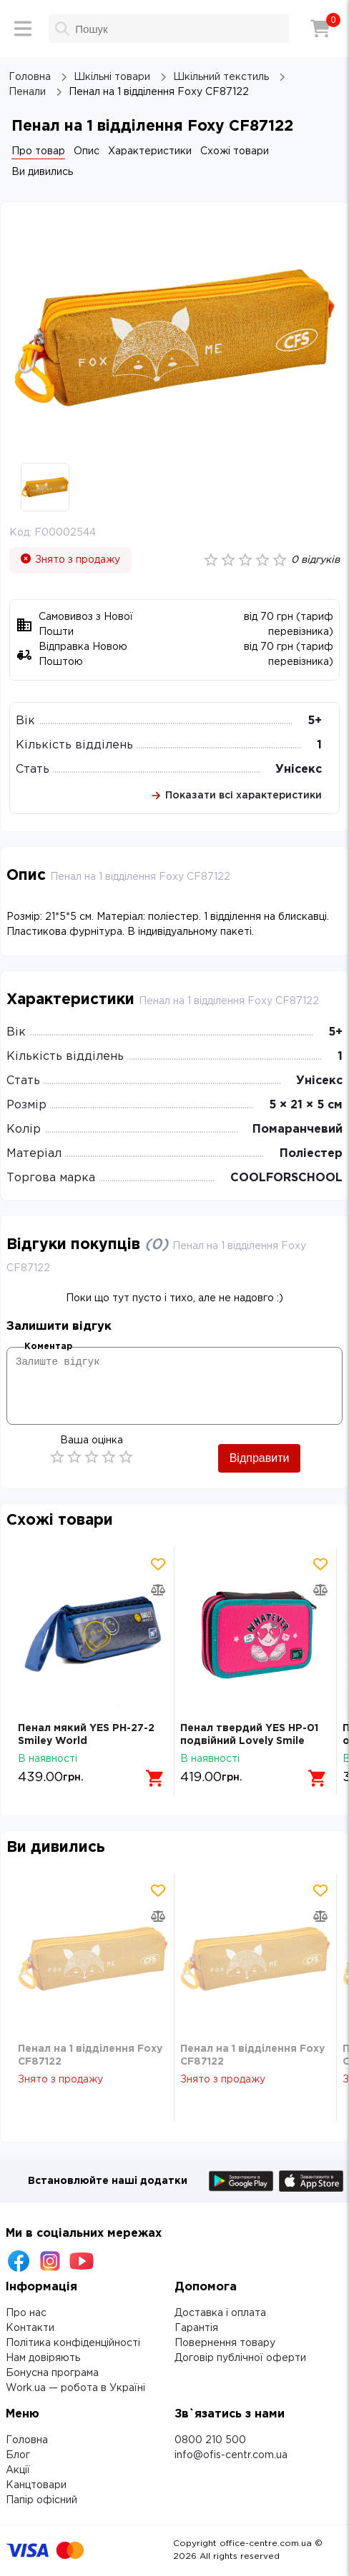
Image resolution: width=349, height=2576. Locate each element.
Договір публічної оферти (240, 2358)
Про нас (26, 2313)
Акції (18, 2470)
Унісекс (298, 769)
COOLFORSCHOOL (286, 1178)
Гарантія (196, 2328)
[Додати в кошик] (155, 1778)
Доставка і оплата (220, 2313)
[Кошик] (320, 28)
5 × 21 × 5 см (306, 1105)
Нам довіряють (43, 2358)
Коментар (48, 1346)
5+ (315, 721)
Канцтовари (36, 2485)
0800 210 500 (210, 2440)
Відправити (260, 1458)
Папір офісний (41, 2500)
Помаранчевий (297, 1129)
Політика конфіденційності (73, 2343)
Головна (27, 2440)
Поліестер (311, 1153)
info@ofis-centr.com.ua (230, 2455)
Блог (18, 2455)
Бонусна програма (52, 2373)
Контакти (30, 2328)
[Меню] (23, 28)
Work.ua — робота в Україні (75, 2388)
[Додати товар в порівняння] (158, 1589)
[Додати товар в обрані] (158, 1564)
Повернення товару (224, 2343)
